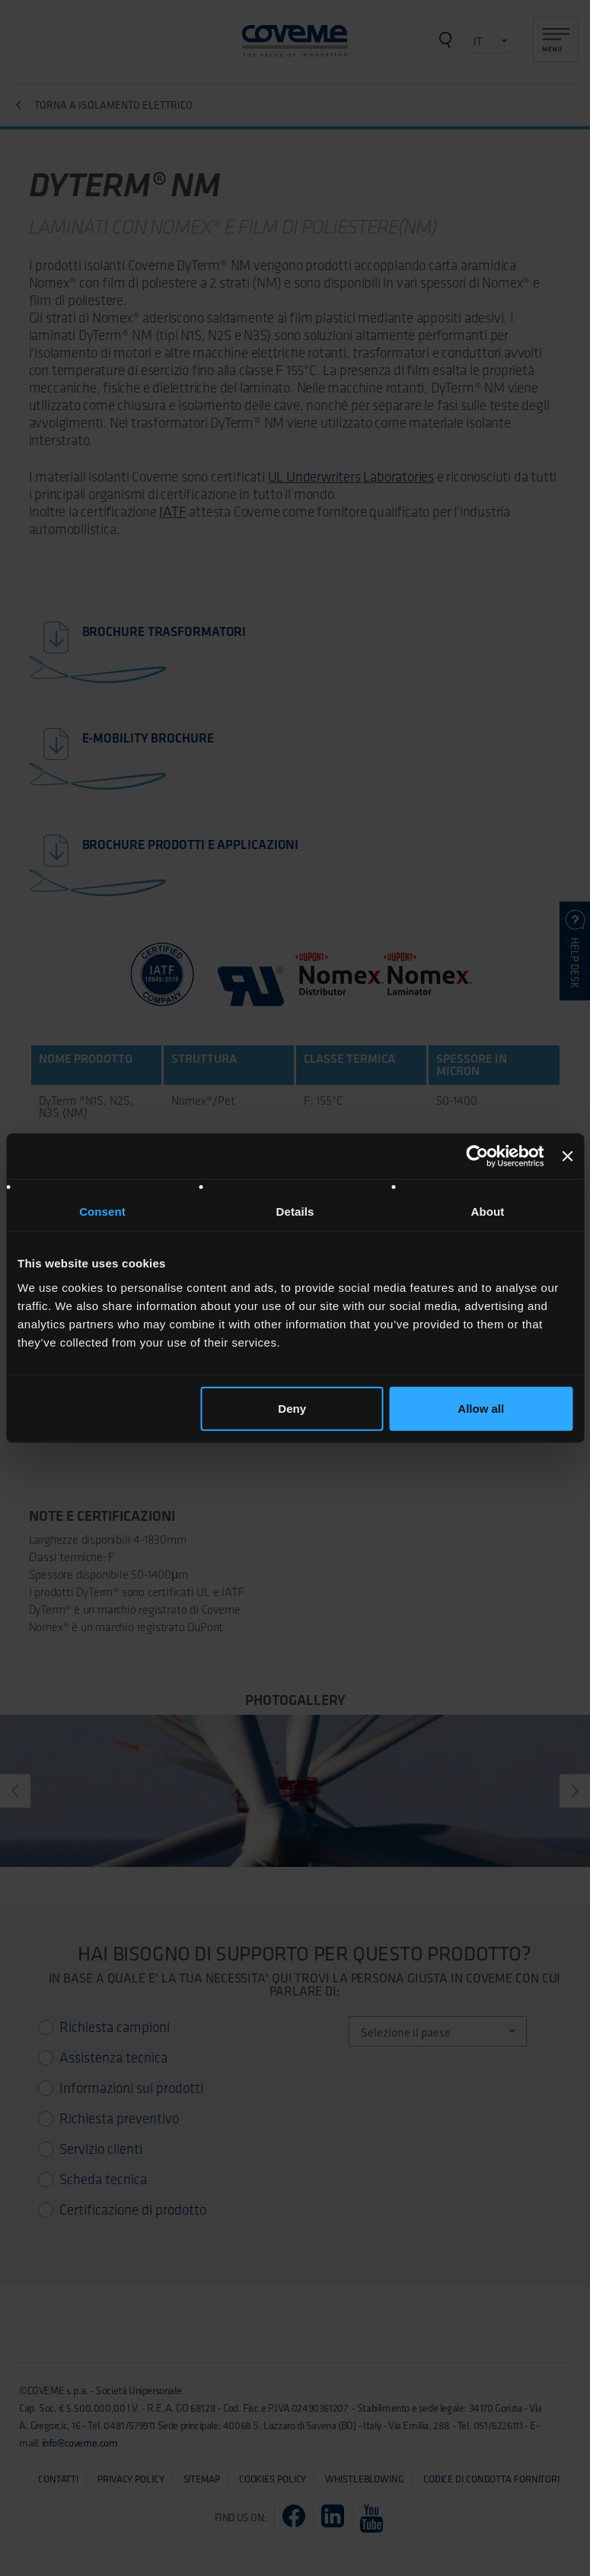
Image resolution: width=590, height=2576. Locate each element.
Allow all (481, 1407)
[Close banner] (567, 1156)
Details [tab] (295, 1211)
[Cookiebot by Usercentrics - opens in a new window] (477, 1156)
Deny (292, 1407)
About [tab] (488, 1211)
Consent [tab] (102, 1211)
